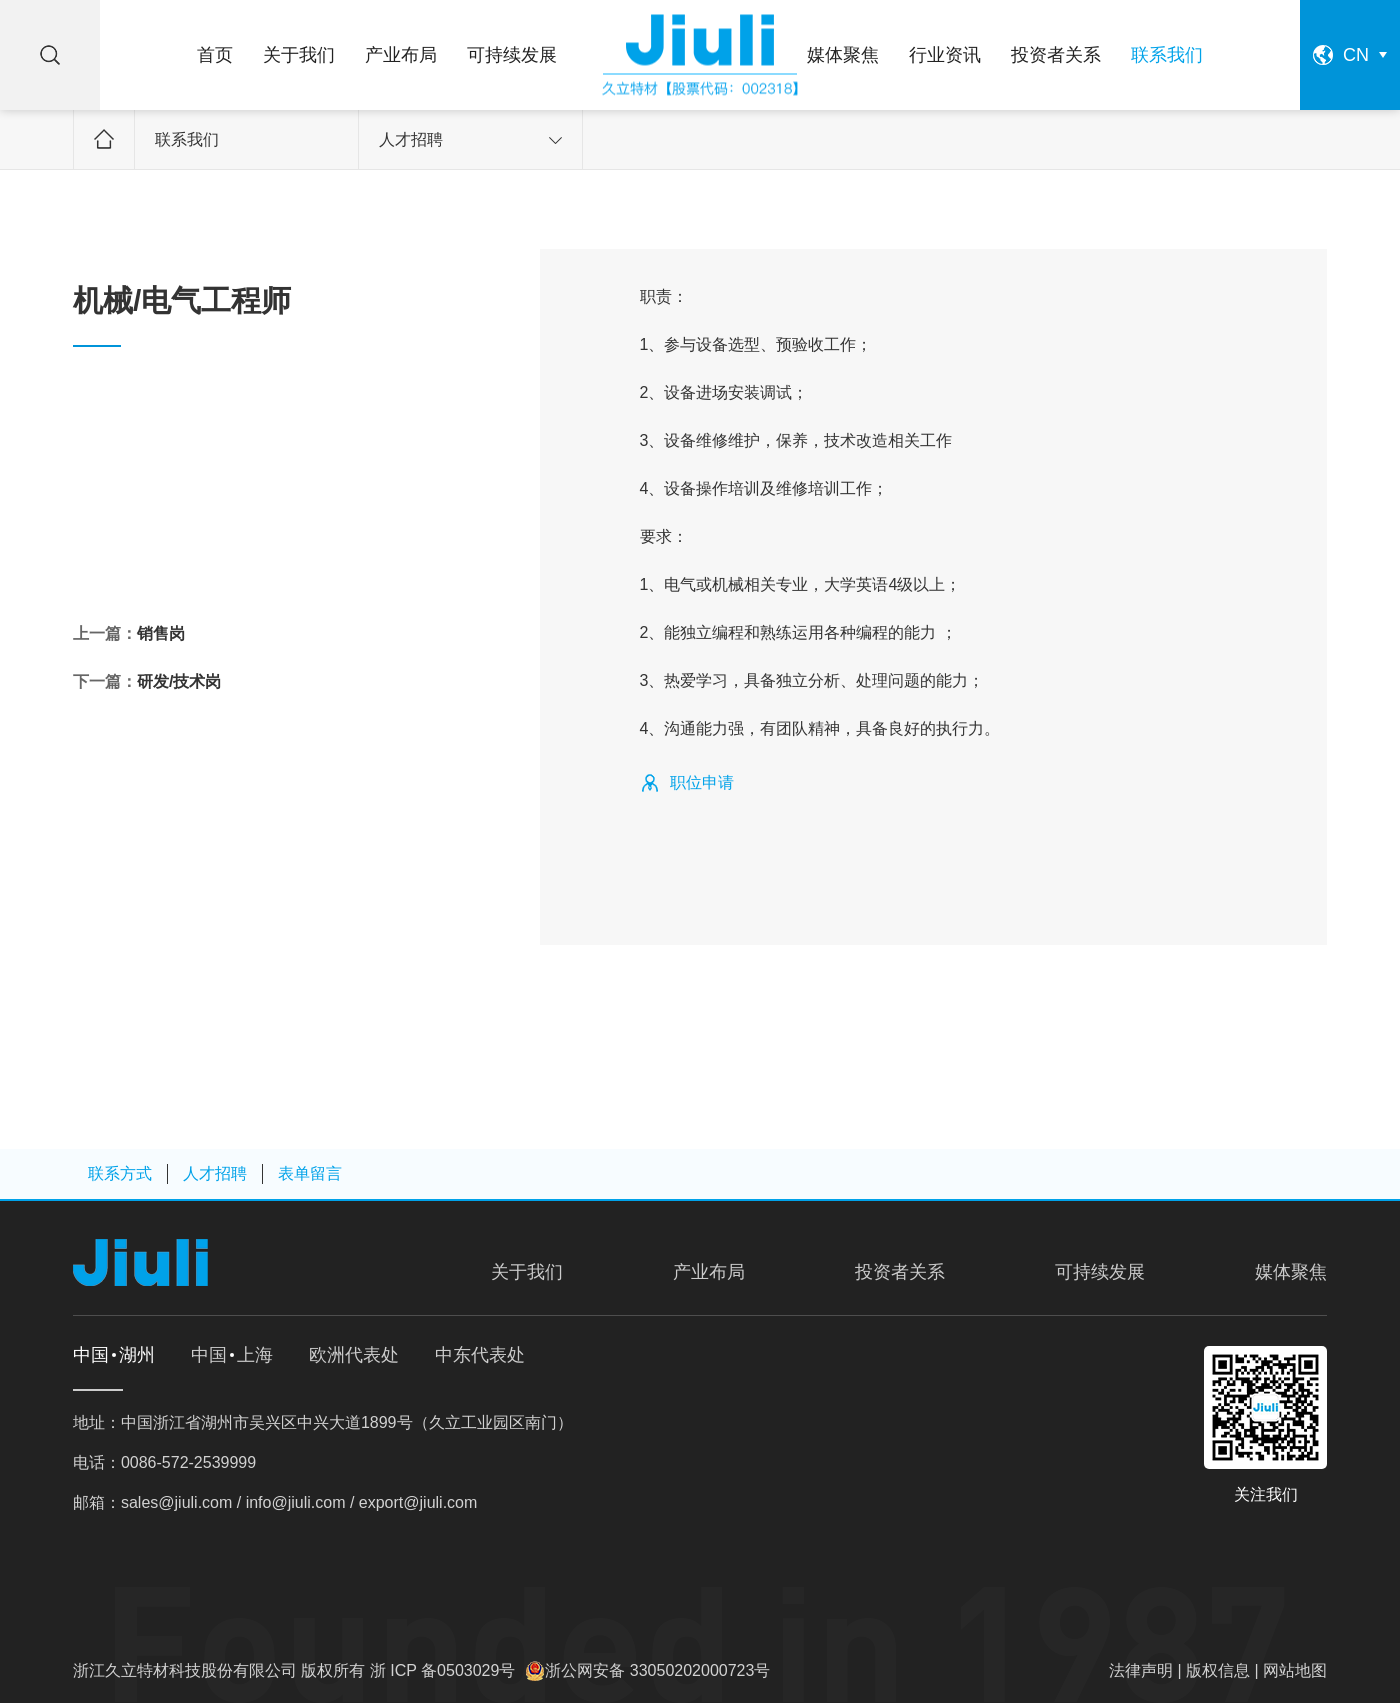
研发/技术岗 (179, 681)
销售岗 (161, 633)
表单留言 (310, 1173)
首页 (215, 55)
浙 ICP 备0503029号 (443, 1670)
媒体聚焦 (843, 55)
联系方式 (120, 1173)
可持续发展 (512, 55)
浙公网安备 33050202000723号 (657, 1670)
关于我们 (299, 55)
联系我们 (1167, 55)
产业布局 (401, 55)
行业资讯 (945, 55)
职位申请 (702, 782)
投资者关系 (1056, 55)
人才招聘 (470, 139)
